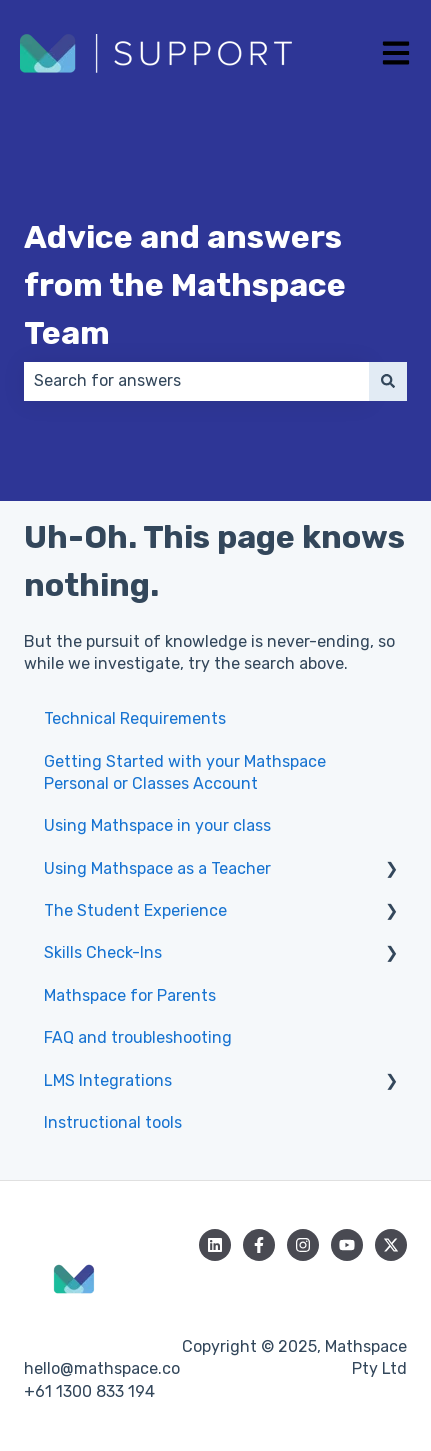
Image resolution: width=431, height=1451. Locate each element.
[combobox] (196, 381)
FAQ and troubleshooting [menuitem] (138, 1037)
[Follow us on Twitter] (391, 1245)
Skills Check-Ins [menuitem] (103, 952)
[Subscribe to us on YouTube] (347, 1245)
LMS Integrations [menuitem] (108, 1080)
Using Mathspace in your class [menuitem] (157, 825)
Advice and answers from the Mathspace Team (185, 285)
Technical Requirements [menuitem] (135, 718)
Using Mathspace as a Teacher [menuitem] (157, 868)
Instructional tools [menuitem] (113, 1122)
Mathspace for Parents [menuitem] (130, 995)
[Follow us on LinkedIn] (215, 1245)
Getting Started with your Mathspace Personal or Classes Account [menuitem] (185, 772)
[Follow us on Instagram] (303, 1245)
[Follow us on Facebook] (259, 1245)
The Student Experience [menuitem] (135, 910)
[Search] (388, 381)
